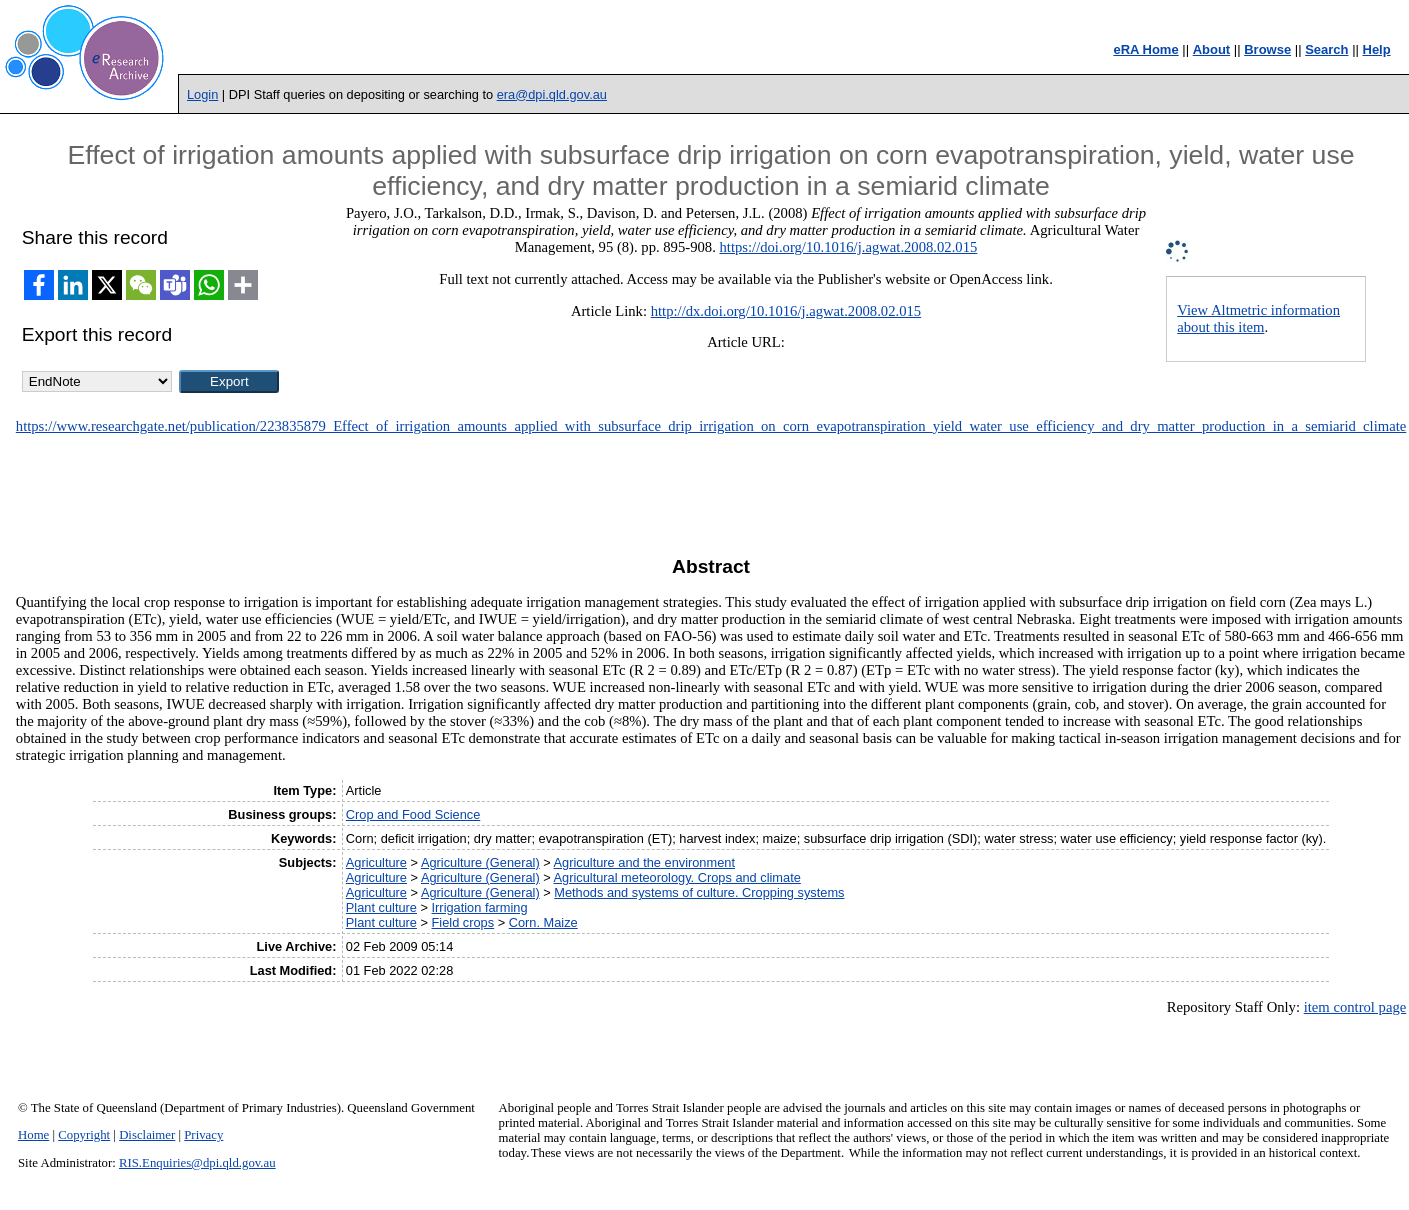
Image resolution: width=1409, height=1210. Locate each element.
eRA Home (1145, 49)
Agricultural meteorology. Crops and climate (677, 877)
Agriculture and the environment (644, 862)
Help (1377, 49)
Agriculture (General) (480, 862)
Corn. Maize (543, 922)
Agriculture (376, 862)
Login (202, 94)
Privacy (203, 1135)
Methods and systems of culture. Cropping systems (699, 892)
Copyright (84, 1135)
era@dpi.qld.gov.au (552, 94)
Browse (1267, 49)
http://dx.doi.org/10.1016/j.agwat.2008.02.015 (786, 311)
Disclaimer (147, 1135)
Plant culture (381, 907)
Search (1326, 49)
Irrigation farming (480, 907)
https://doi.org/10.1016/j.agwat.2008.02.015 (848, 247)
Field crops (463, 922)
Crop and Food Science (413, 814)
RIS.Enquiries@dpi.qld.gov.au (197, 1163)
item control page (1355, 1007)
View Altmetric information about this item (1258, 318)
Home (33, 1135)
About (1212, 49)
